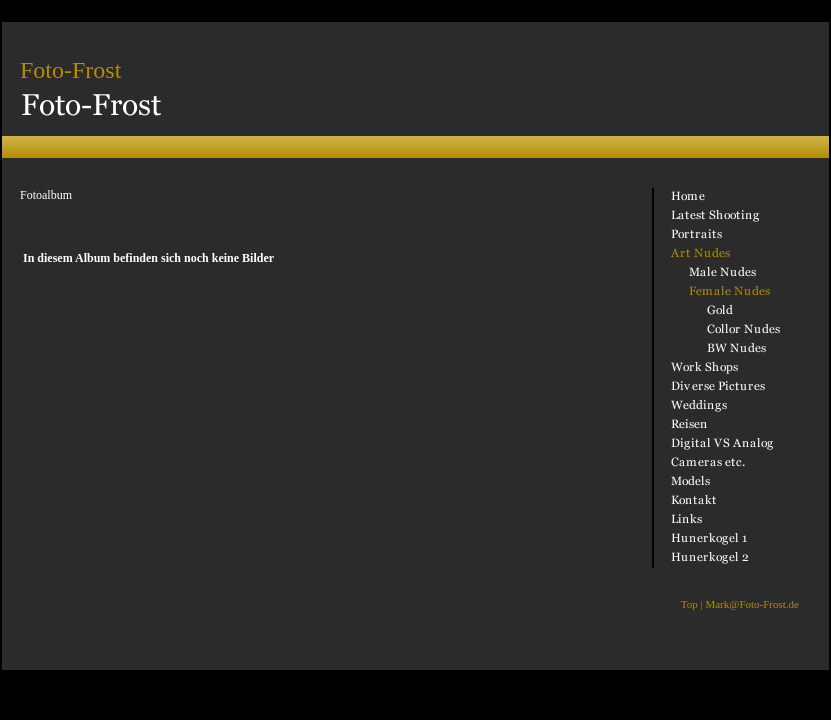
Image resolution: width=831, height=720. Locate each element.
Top (689, 604)
